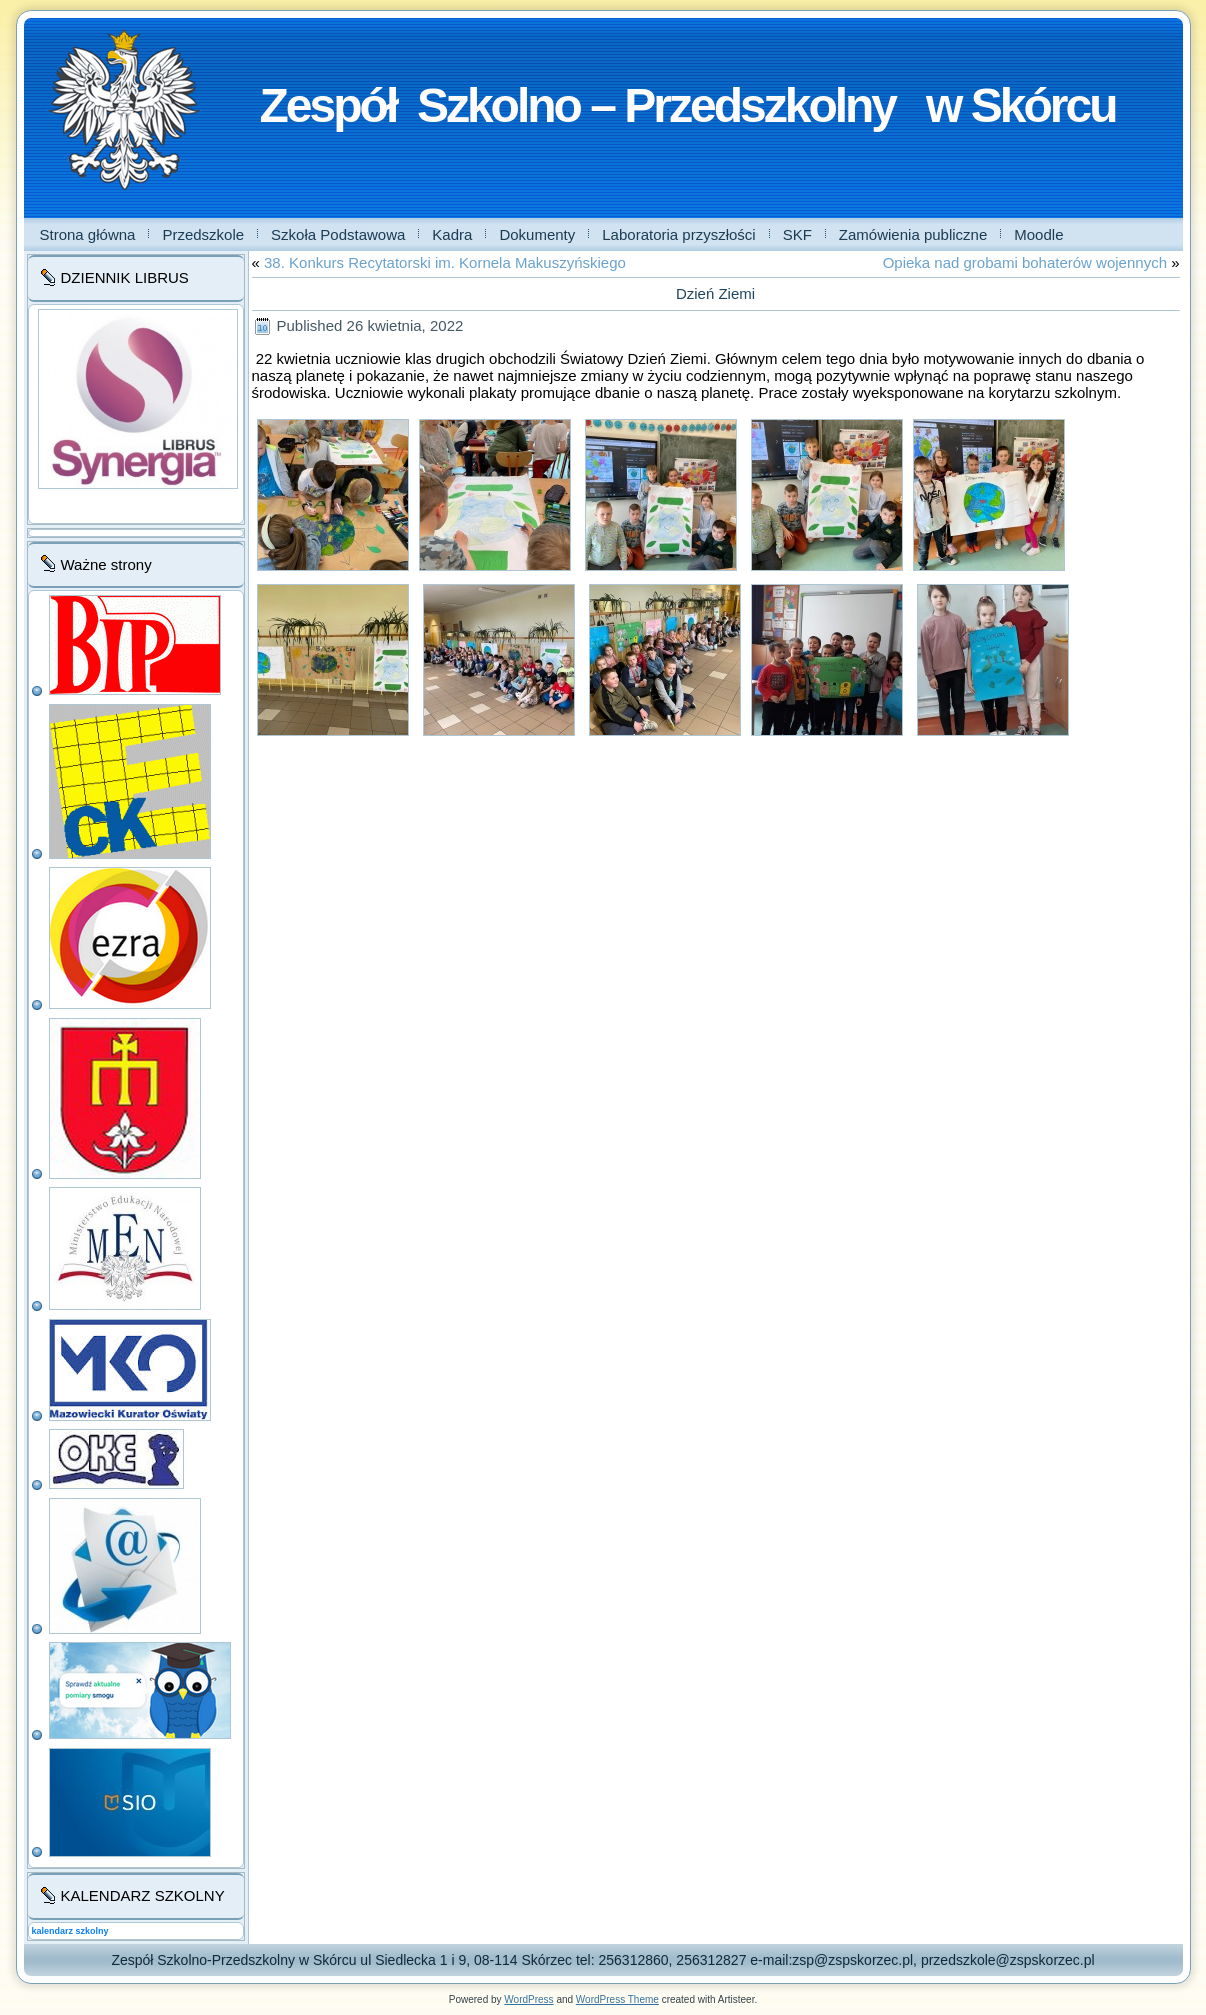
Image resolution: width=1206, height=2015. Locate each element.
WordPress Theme (617, 1999)
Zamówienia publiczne (913, 234)
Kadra (452, 234)
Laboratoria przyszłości (678, 234)
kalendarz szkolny (70, 1931)
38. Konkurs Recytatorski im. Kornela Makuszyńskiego (445, 262)
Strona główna (88, 234)
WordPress (528, 1999)
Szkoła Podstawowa (338, 234)
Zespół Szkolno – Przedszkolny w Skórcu (688, 105)
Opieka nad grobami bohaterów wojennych (1025, 262)
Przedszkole (203, 234)
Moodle (1038, 234)
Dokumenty (537, 234)
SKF (797, 234)
